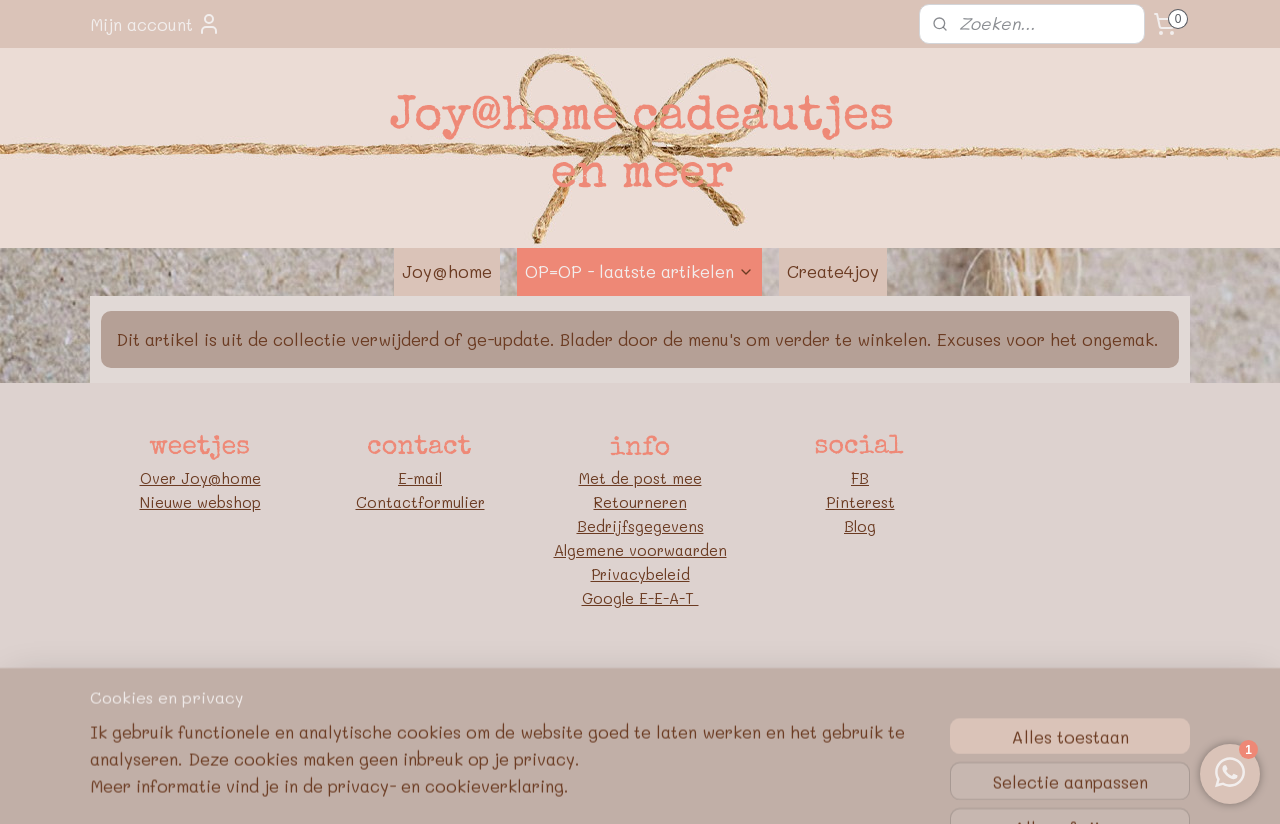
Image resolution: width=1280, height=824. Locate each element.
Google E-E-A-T (640, 598)
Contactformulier (420, 502)
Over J (165, 478)
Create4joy (833, 271)
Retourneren (640, 502)
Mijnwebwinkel (857, 691)
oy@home (225, 478)
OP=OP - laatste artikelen (639, 271)
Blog (860, 526)
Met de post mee (640, 478)
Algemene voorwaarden (640, 550)
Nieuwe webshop (200, 502)
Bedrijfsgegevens (640, 526)
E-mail (420, 478)
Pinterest (860, 502)
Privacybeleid (640, 574)
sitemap (554, 691)
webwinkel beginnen (673, 691)
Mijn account (155, 24)
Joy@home (447, 271)
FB (860, 478)
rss (596, 691)
